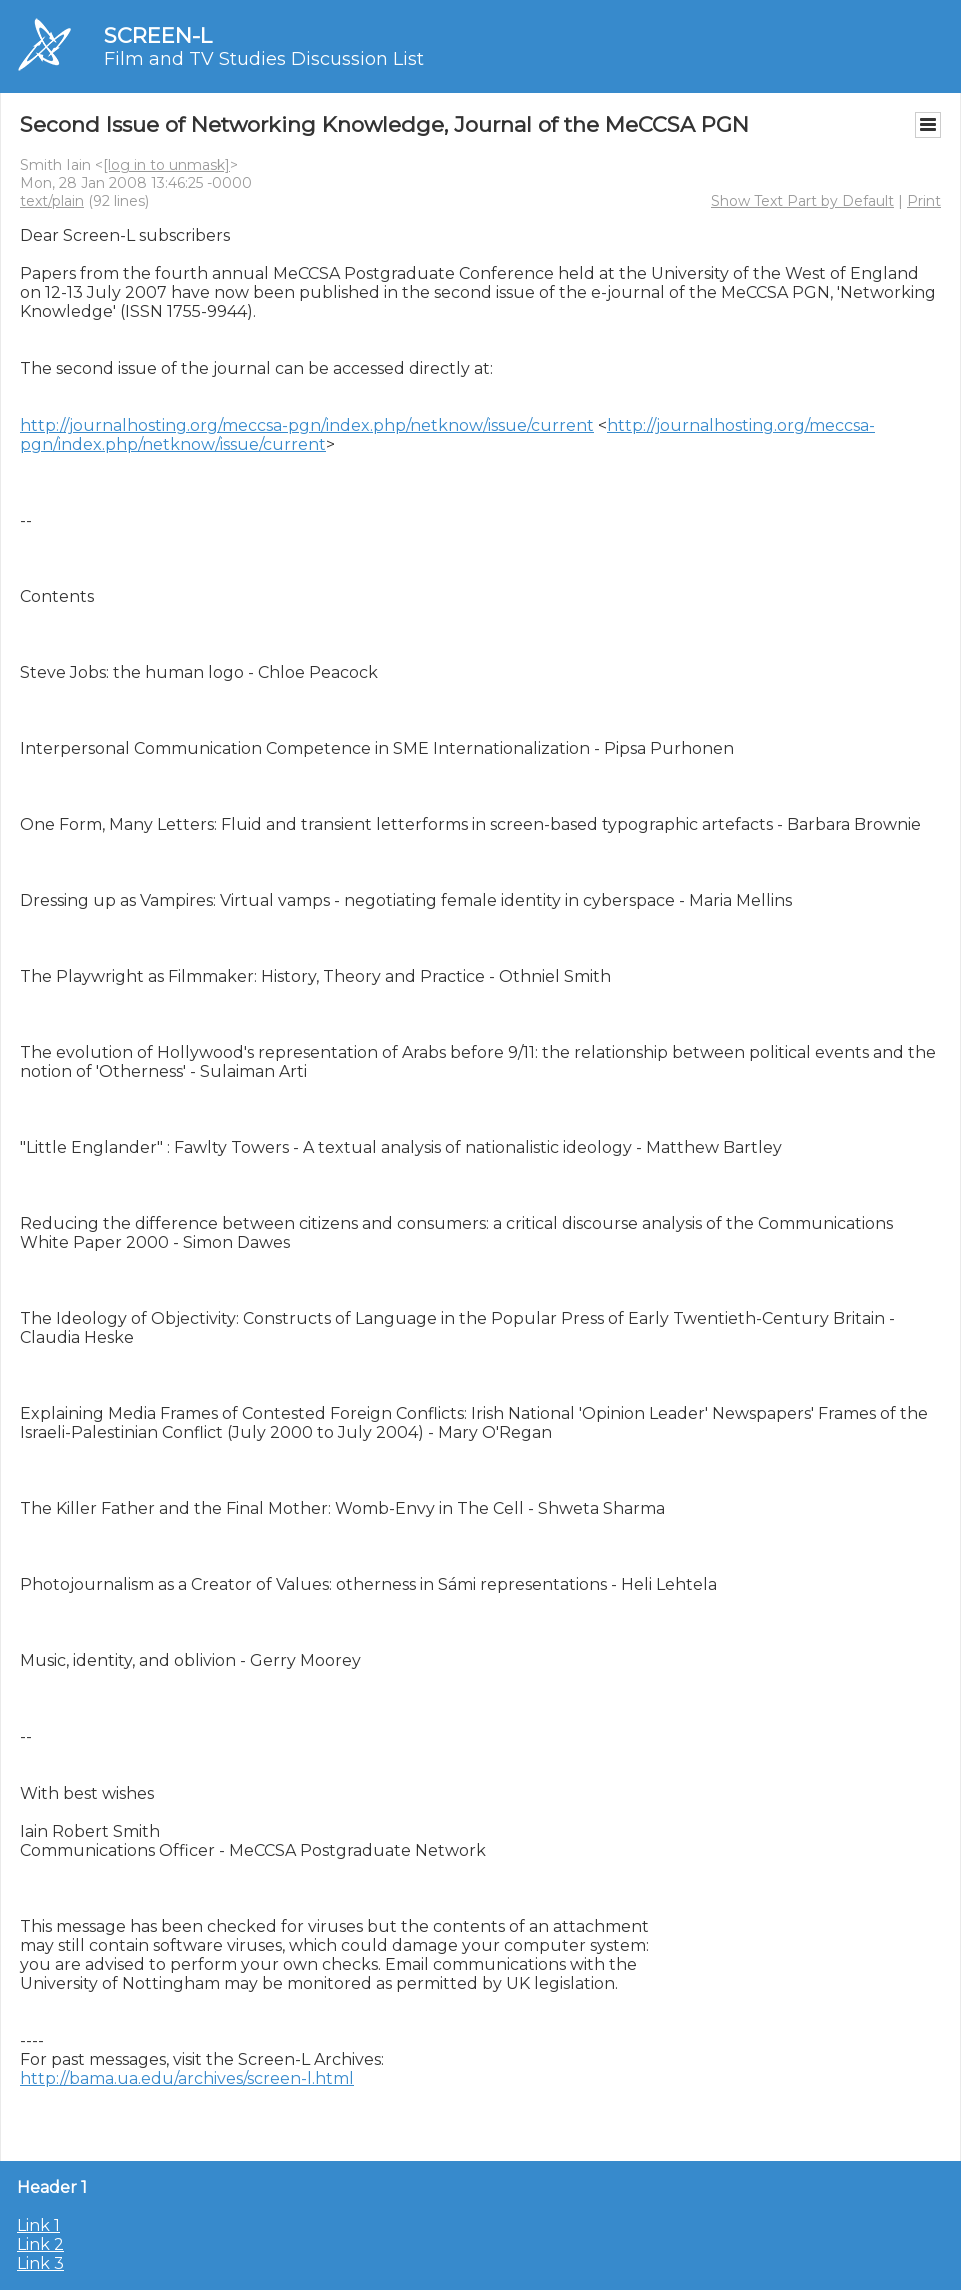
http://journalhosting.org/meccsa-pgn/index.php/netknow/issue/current (307, 425)
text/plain (52, 201)
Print (924, 201)
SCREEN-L (158, 35)
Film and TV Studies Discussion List (264, 59)
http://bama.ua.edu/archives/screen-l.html (187, 2078)
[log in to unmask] (166, 165)
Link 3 (40, 2263)
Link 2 (40, 2244)
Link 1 (38, 2225)
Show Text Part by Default (802, 201)
